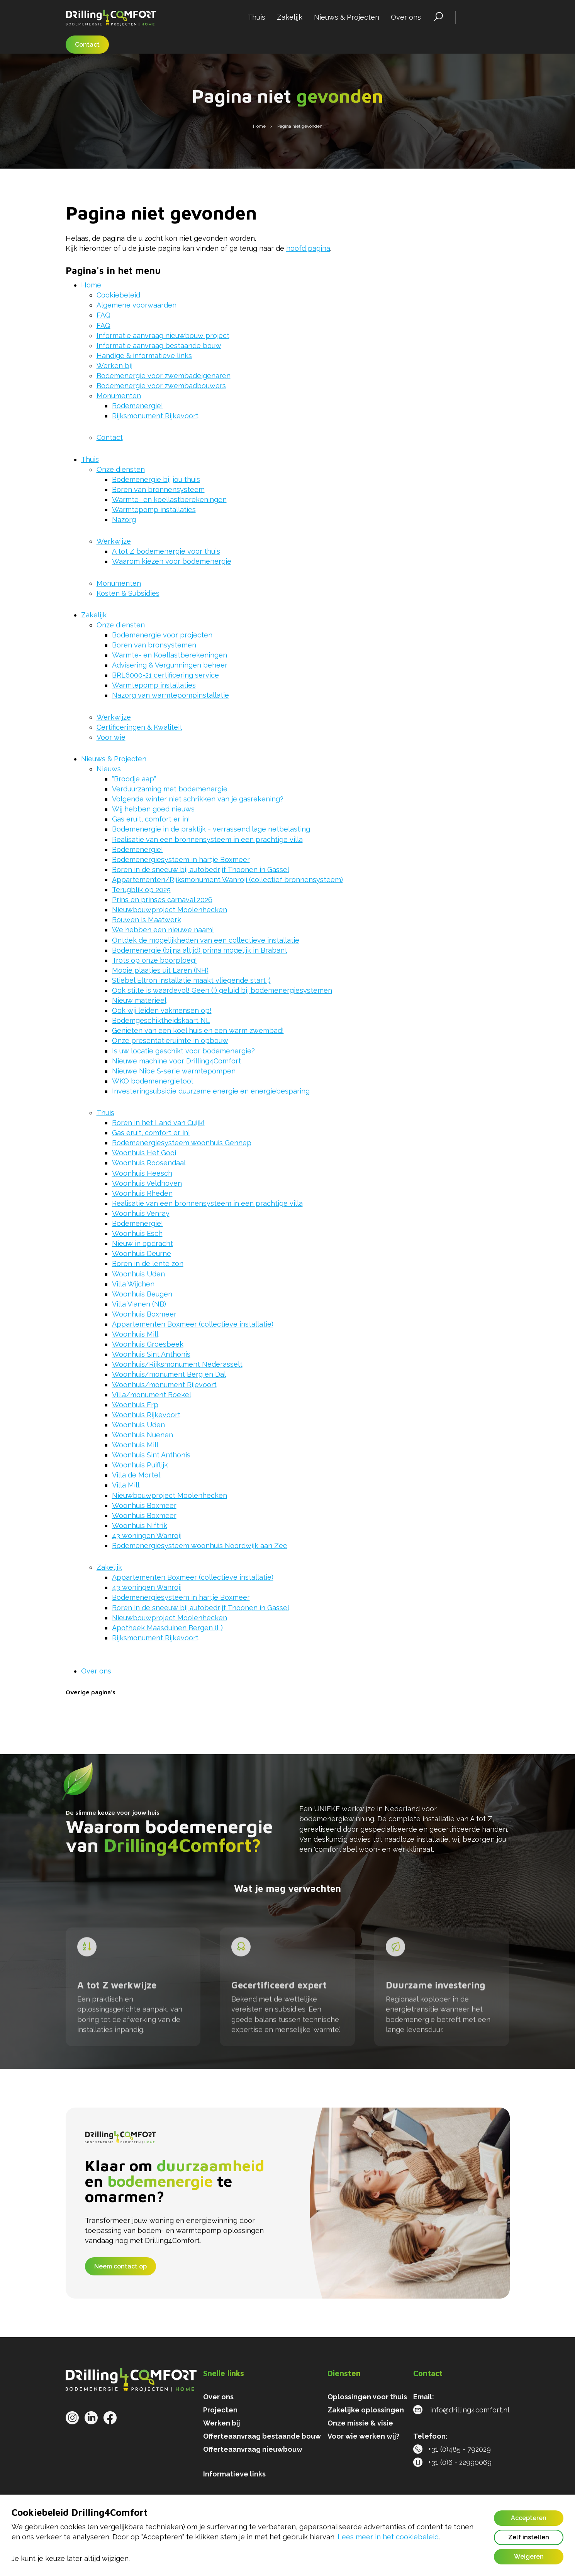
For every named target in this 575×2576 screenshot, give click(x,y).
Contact (87, 44)
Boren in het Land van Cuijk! (158, 1123)
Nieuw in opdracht (142, 1243)
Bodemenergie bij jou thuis (156, 479)
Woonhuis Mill (135, 1334)
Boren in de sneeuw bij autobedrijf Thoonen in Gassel (200, 869)
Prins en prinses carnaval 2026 (162, 900)
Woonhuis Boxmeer (144, 1314)
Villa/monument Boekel (151, 1395)
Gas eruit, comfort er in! (151, 819)
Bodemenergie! (137, 406)
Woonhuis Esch (137, 1233)
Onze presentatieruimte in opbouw (170, 1040)
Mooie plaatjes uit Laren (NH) (160, 970)
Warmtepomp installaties (154, 509)
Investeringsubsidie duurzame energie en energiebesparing (211, 1091)
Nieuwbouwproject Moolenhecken (169, 910)
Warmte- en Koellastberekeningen (169, 655)
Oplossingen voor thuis (367, 2397)
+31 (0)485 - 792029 (452, 2449)
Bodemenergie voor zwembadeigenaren (164, 376)
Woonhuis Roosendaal (149, 1163)
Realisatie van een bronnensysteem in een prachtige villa (207, 839)
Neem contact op (120, 2266)
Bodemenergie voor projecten (162, 635)
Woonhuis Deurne (141, 1253)
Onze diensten (121, 469)
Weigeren (529, 2556)
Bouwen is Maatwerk (146, 920)
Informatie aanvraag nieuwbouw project (163, 335)
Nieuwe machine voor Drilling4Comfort (176, 1061)
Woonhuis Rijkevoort (146, 1415)
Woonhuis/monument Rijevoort (164, 1385)
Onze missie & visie (360, 2423)
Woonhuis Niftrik (139, 1525)
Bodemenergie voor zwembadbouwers (161, 386)
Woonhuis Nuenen (142, 1435)
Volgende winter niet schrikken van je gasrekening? (197, 799)
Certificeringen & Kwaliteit (139, 727)
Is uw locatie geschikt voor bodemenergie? (183, 1051)
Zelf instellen (528, 2537)
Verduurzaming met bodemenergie (169, 789)
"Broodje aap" (134, 779)
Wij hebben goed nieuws (153, 809)
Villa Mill (125, 1485)
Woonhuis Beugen (142, 1294)
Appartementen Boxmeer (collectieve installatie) (192, 1324)
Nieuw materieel (139, 1000)
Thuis (256, 17)
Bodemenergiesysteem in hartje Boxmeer (181, 859)
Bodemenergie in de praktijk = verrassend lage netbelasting (211, 829)
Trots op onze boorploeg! (154, 960)
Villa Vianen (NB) (139, 1304)
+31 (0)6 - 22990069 (452, 2462)
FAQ (103, 315)
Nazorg (124, 520)
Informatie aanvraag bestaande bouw (159, 345)
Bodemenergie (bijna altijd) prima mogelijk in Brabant (199, 950)
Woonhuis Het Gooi (144, 1153)
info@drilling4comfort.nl (461, 2410)
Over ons (406, 17)
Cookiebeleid (118, 295)
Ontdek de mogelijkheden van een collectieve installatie (205, 940)
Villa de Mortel (136, 1475)
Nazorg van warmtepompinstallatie (170, 695)
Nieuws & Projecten (346, 17)
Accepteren (528, 2518)
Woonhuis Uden (138, 1274)
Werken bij (114, 366)
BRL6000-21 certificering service (165, 675)
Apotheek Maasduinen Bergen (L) (167, 1628)
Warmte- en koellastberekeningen (169, 499)
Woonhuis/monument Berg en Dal (169, 1374)
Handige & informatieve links (144, 356)
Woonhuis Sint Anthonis (151, 1354)
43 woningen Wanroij (146, 1535)
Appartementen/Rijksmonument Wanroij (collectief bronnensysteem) (227, 880)
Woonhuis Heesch (142, 1173)
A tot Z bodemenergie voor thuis (166, 551)
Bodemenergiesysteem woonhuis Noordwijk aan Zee (199, 1546)
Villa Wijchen (133, 1284)
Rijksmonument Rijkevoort (155, 416)
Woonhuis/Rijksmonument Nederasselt (177, 1364)
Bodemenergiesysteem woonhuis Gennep (181, 1143)
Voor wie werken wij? (363, 2436)
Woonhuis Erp (135, 1405)
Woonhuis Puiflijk (140, 1465)
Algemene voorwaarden (136, 305)
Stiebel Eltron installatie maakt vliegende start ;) (191, 980)
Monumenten (119, 396)
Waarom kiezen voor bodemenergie (171, 561)
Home (91, 285)
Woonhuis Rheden (142, 1193)
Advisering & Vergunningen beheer (169, 665)
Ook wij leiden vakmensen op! (162, 1010)
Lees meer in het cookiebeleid (388, 2537)
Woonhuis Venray (141, 1213)
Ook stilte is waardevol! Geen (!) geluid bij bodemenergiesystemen (222, 990)
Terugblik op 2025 (141, 890)
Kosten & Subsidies (128, 593)
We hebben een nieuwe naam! (163, 930)
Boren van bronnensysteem (158, 489)
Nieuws (109, 769)
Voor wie (111, 737)
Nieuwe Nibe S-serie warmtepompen (174, 1071)
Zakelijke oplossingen (365, 2410)
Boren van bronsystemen (154, 645)
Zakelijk (289, 17)
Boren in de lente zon (147, 1263)
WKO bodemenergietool (152, 1081)
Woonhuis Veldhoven (147, 1183)
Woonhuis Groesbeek (147, 1344)
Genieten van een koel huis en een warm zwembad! (198, 1030)
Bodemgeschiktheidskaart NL (161, 1020)
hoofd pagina (308, 248)
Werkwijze (114, 541)
